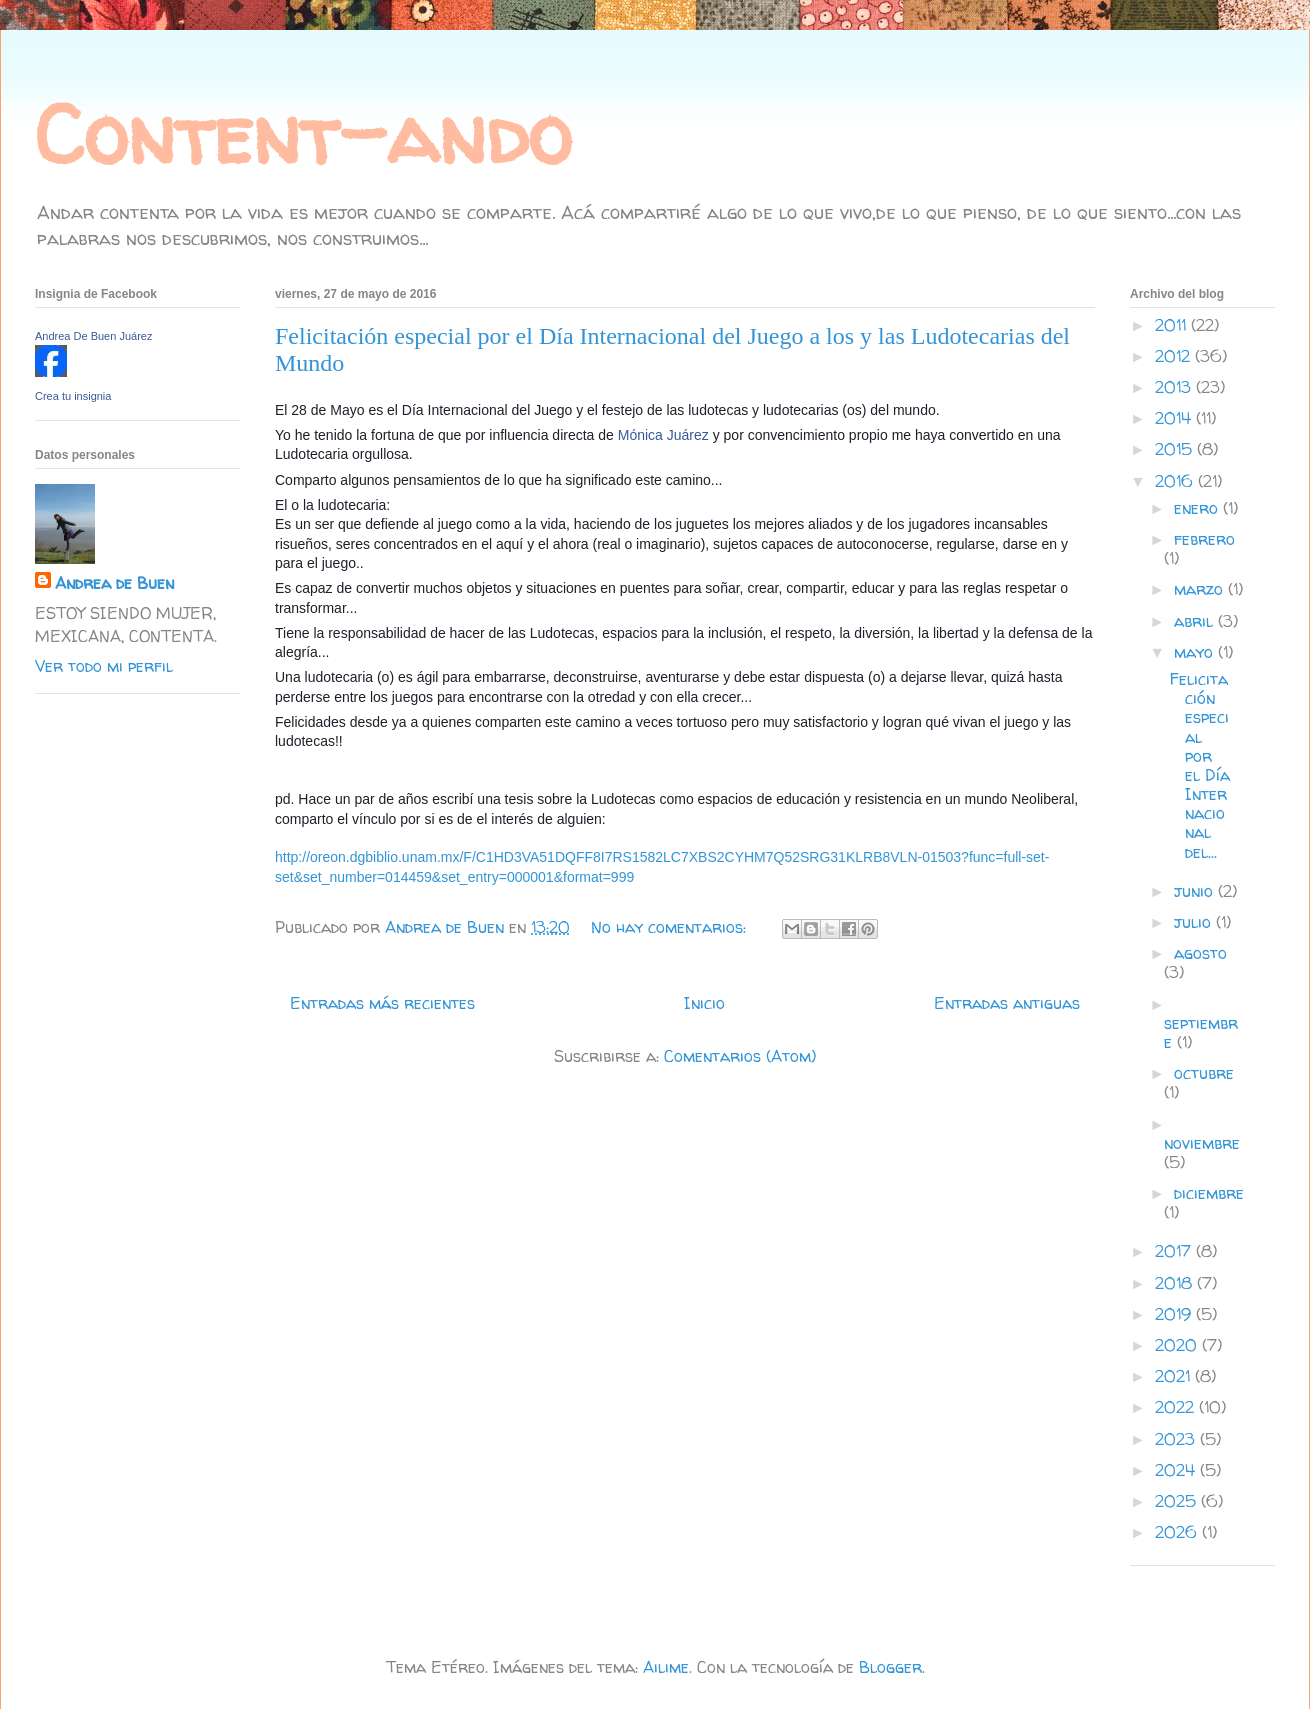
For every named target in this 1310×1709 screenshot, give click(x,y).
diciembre (1209, 1193)
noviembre (1202, 1143)
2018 (1176, 1283)
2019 (1175, 1314)
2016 (1176, 481)
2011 (1173, 325)
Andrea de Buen (114, 583)
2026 (1178, 1532)
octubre (1204, 1073)
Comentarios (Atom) (740, 1056)
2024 (1177, 1470)
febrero (1204, 539)
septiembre (1201, 1032)
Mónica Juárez (663, 435)
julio (1195, 922)
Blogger (890, 1667)
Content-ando (303, 134)
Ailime (666, 1667)
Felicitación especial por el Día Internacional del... (1200, 765)
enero (1198, 508)
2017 (1175, 1251)
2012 (1175, 356)
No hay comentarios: (671, 927)
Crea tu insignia (73, 396)
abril (1196, 621)
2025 (1178, 1501)
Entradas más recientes (382, 1003)
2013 (1175, 387)
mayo (1196, 652)
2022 (1177, 1407)
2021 (1175, 1376)
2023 (1177, 1439)
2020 (1178, 1345)
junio (1196, 891)
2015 (1176, 449)
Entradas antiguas (1007, 1003)
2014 (1175, 418)
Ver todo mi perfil (104, 666)
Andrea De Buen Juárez (93, 336)
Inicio (704, 1003)
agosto (1200, 953)
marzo (1201, 589)
